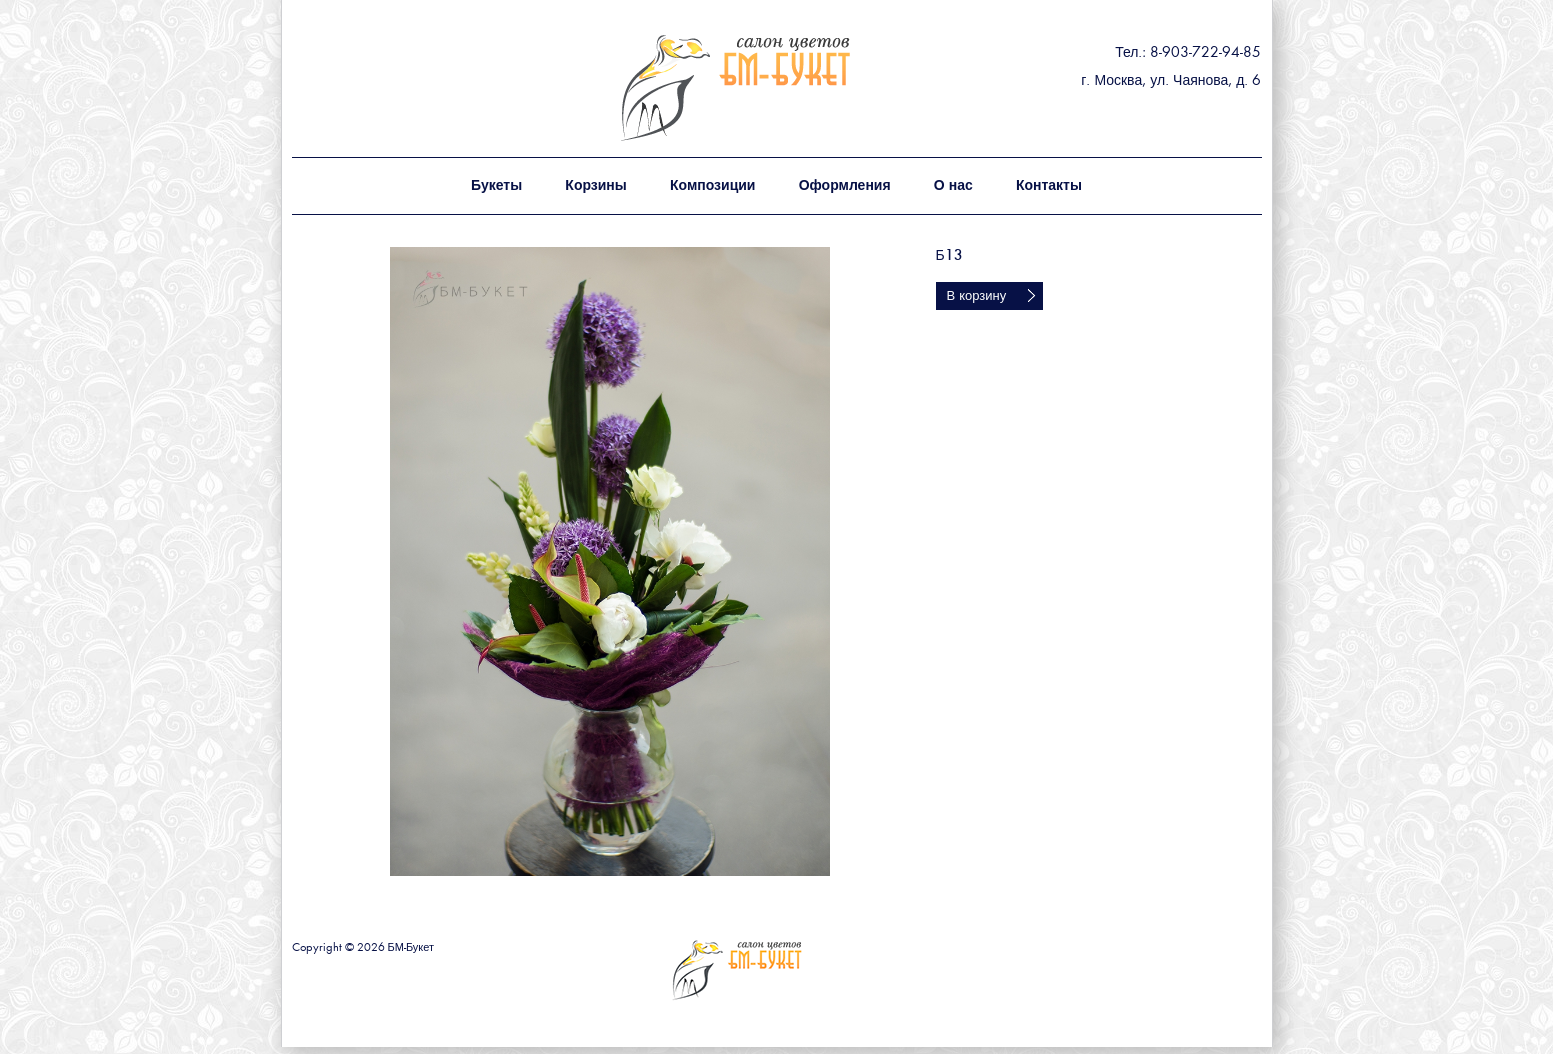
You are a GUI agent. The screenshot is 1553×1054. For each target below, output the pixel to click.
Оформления (845, 186)
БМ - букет (779, 87)
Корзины (595, 186)
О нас (953, 186)
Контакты (1049, 186)
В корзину (977, 296)
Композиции (712, 186)
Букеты (496, 186)
